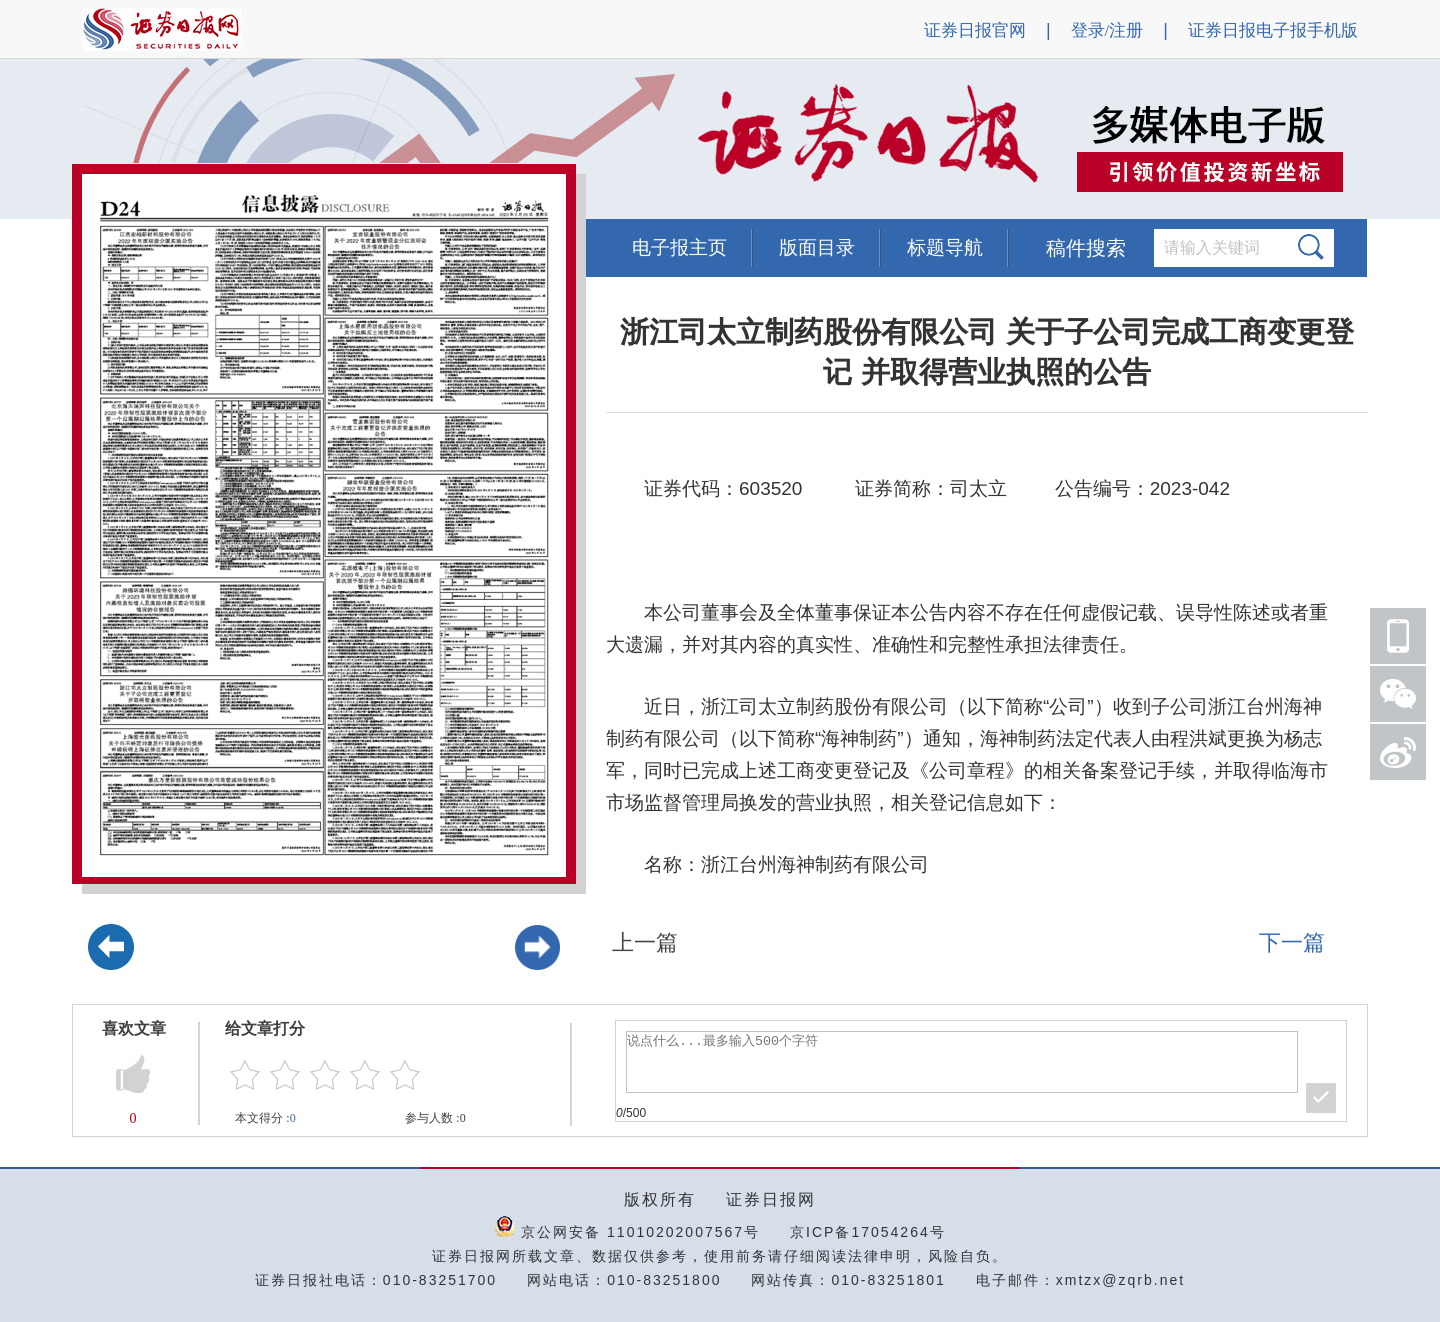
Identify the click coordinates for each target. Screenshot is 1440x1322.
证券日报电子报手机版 (1273, 30)
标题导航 (945, 247)
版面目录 (817, 247)
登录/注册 (1107, 30)
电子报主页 (679, 247)
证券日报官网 (975, 30)
